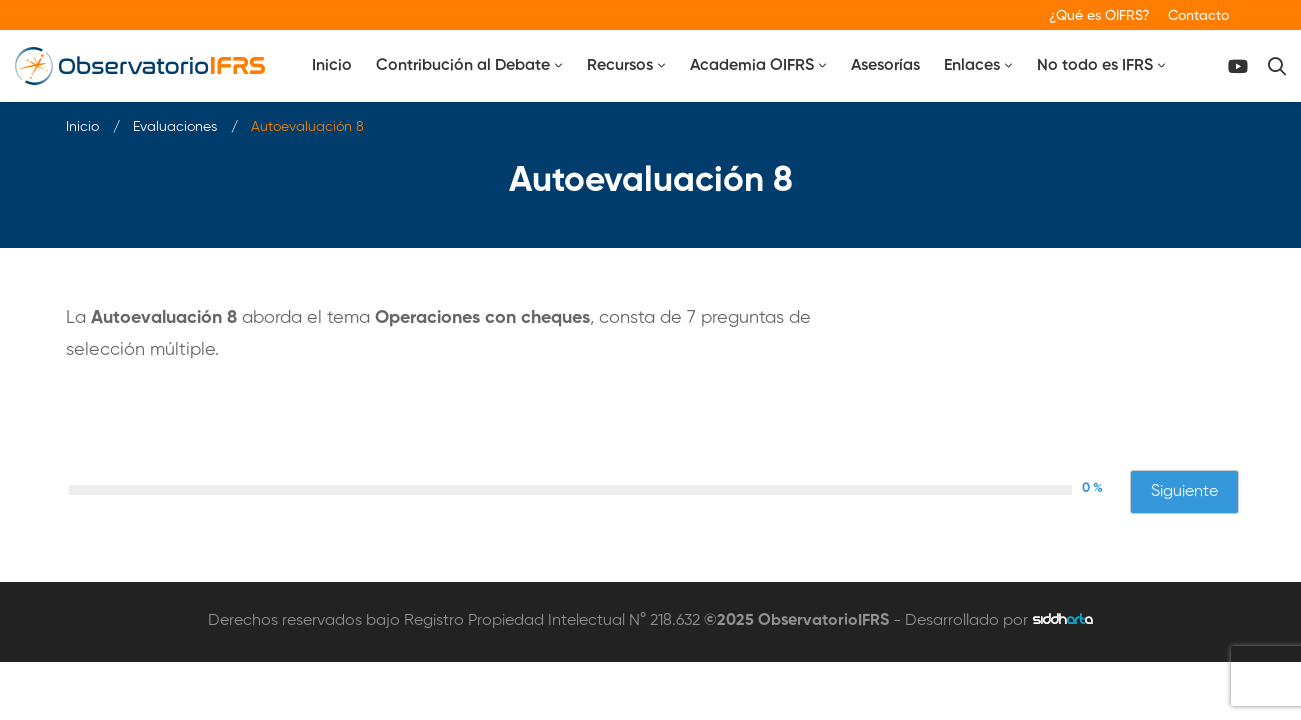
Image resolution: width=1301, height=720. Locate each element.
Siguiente (1184, 492)
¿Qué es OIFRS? (1099, 16)
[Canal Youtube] (1238, 66)
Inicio (82, 127)
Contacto (1198, 16)
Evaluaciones (175, 127)
